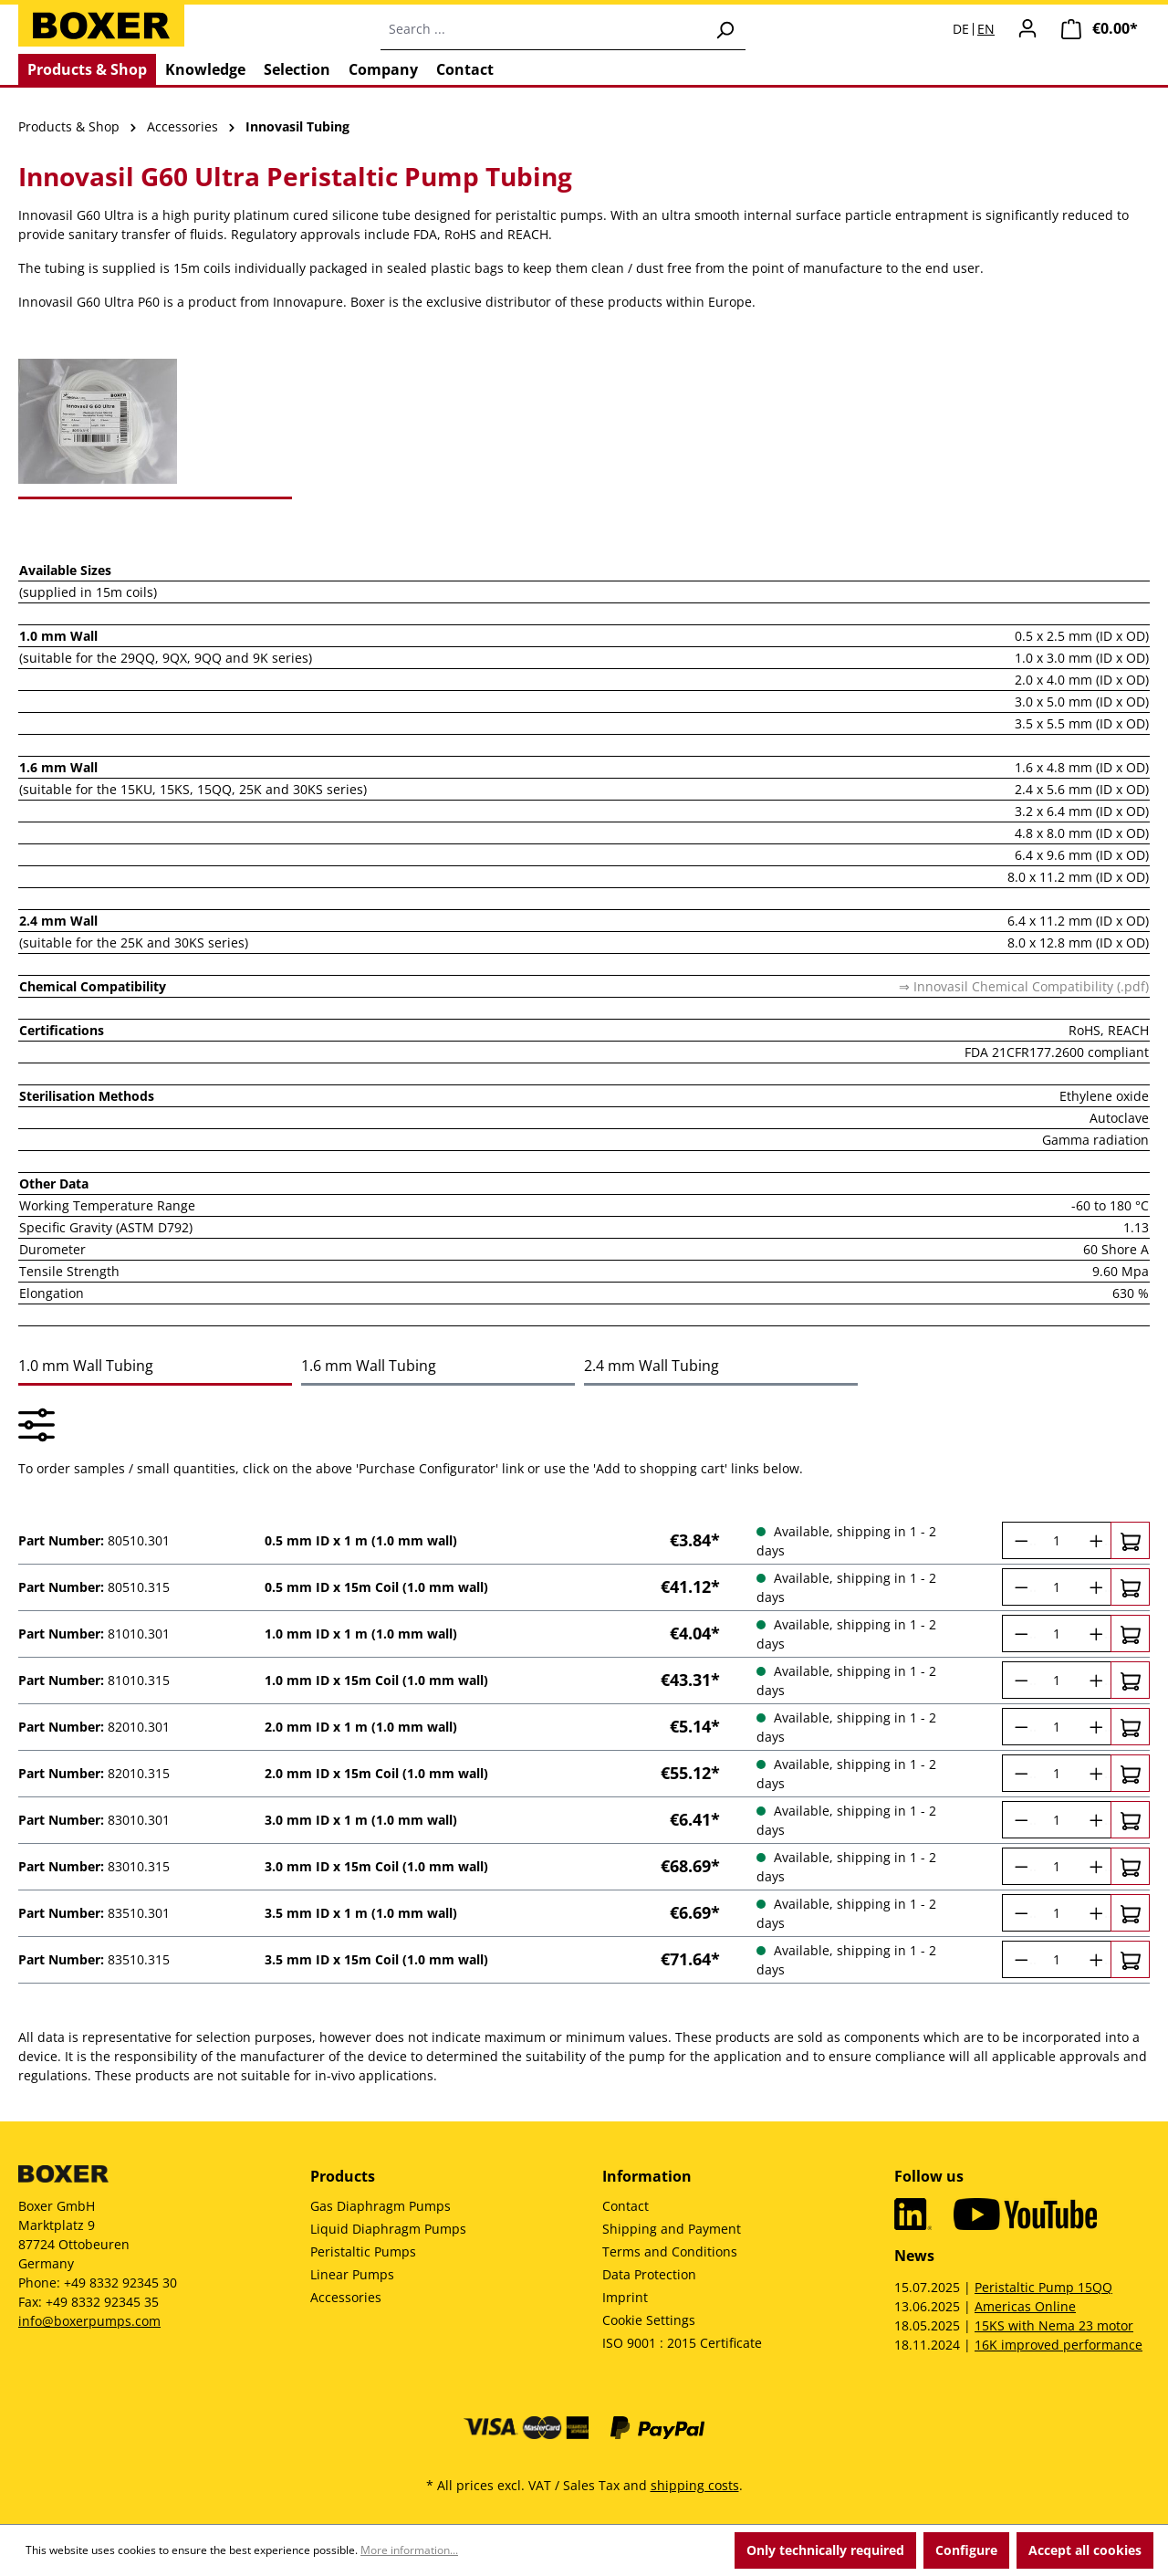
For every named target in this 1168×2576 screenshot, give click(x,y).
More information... (409, 2550)
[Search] (725, 29)
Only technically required (825, 2550)
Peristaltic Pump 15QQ (1043, 2287)
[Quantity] (1057, 1540)
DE (961, 29)
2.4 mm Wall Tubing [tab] (651, 1366)
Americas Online (1025, 2306)
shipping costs (695, 2485)
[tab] (155, 421)
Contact (625, 2206)
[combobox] (542, 29)
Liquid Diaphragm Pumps (388, 2228)
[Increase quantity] (1094, 1540)
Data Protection (649, 2274)
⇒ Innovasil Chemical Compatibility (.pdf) (1024, 986)
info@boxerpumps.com (89, 2321)
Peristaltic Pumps (363, 2251)
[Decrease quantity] (1019, 1540)
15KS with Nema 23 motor (1054, 2325)
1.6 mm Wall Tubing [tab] (368, 1366)
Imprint (625, 2297)
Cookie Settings (648, 2320)
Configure (966, 2550)
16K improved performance (1058, 2344)
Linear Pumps (352, 2274)
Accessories (345, 2297)
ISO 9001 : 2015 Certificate (682, 2342)
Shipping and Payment (671, 2228)
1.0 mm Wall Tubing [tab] (85, 1366)
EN (986, 29)
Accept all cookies (1085, 2550)
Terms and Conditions (669, 2251)
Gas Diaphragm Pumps (380, 2206)
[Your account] (1027, 28)
